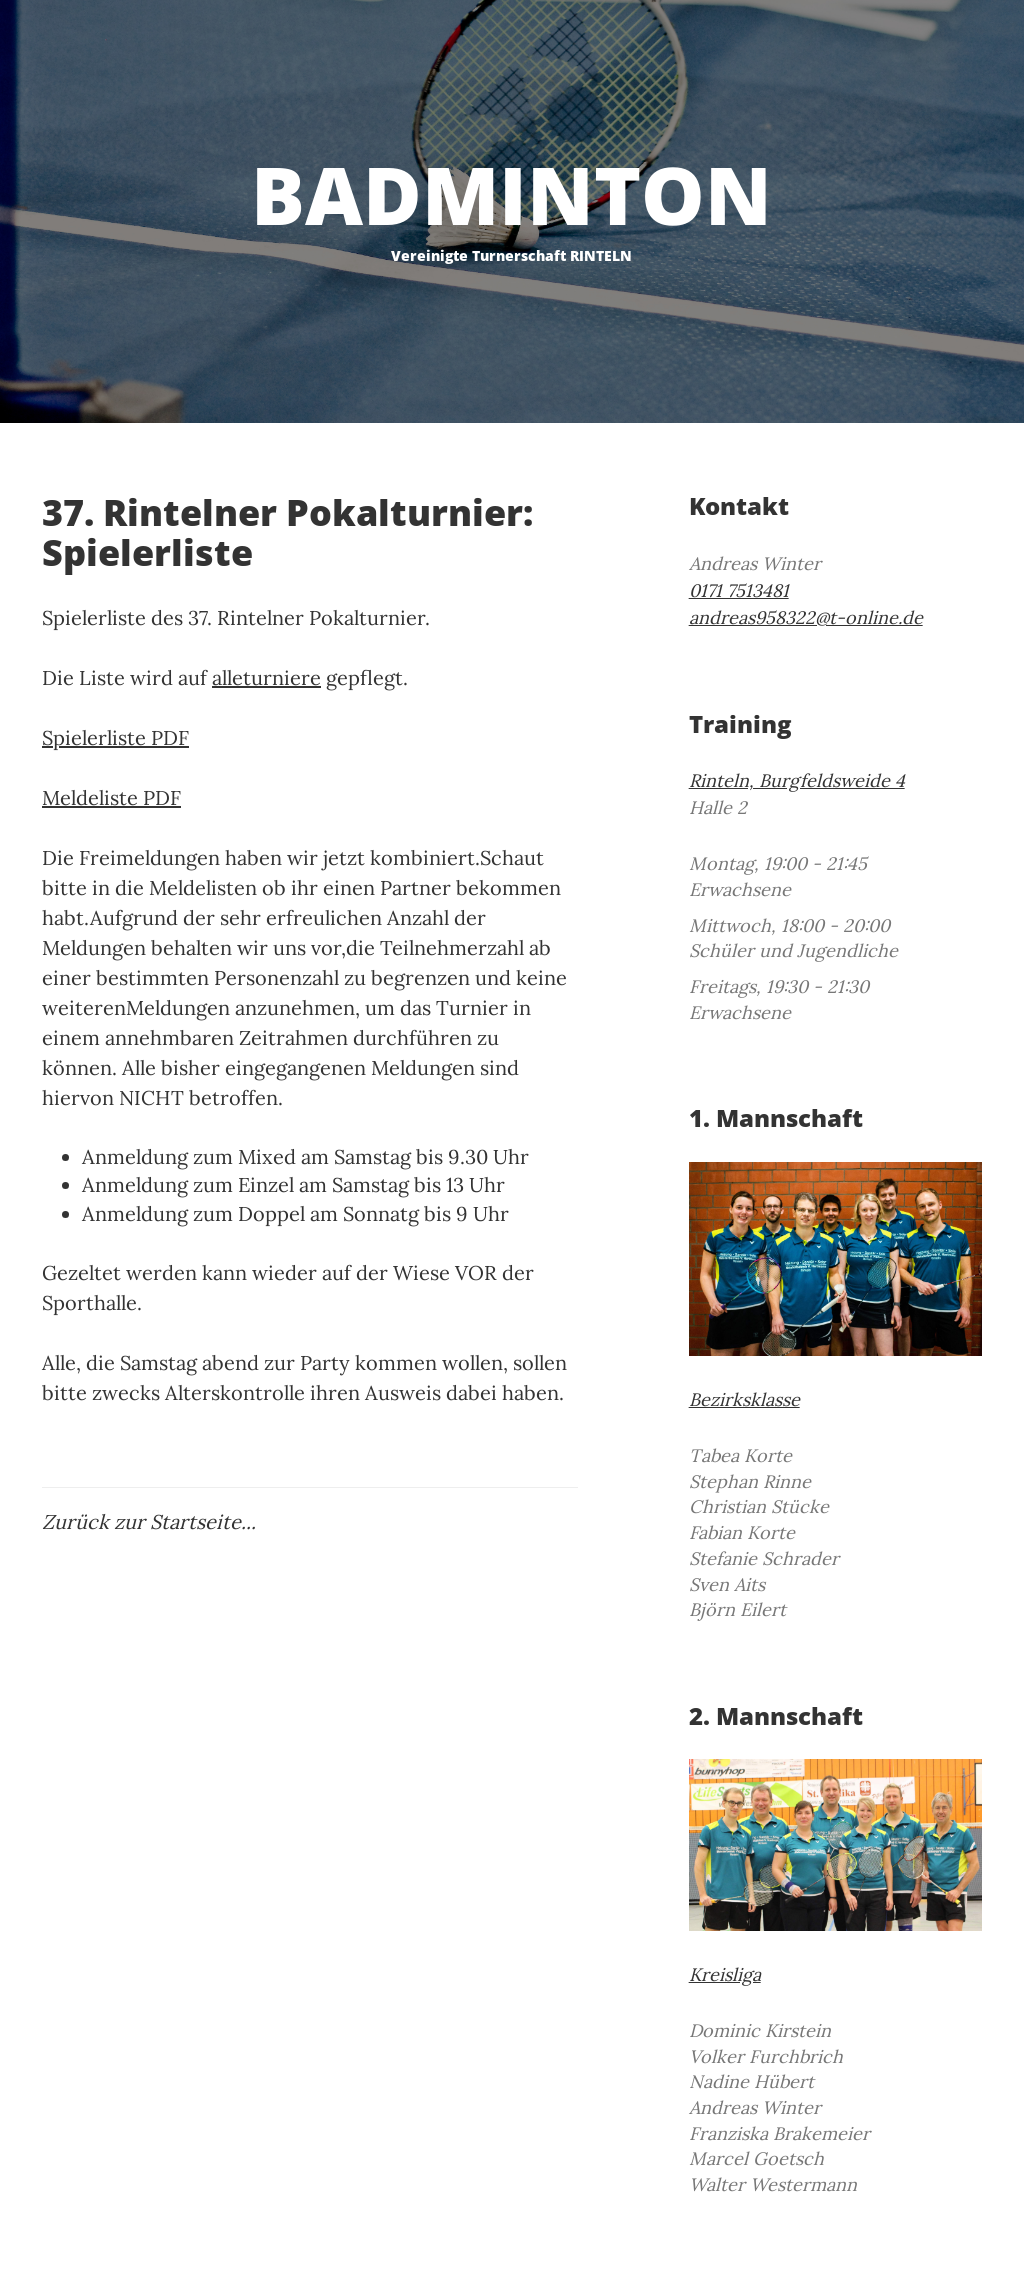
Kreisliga (725, 1974)
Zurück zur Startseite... (149, 1521)
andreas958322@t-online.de (806, 617)
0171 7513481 (739, 590)
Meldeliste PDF (111, 797)
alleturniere (266, 677)
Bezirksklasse (744, 1399)
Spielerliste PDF (115, 737)
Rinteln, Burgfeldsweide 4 (797, 780)
